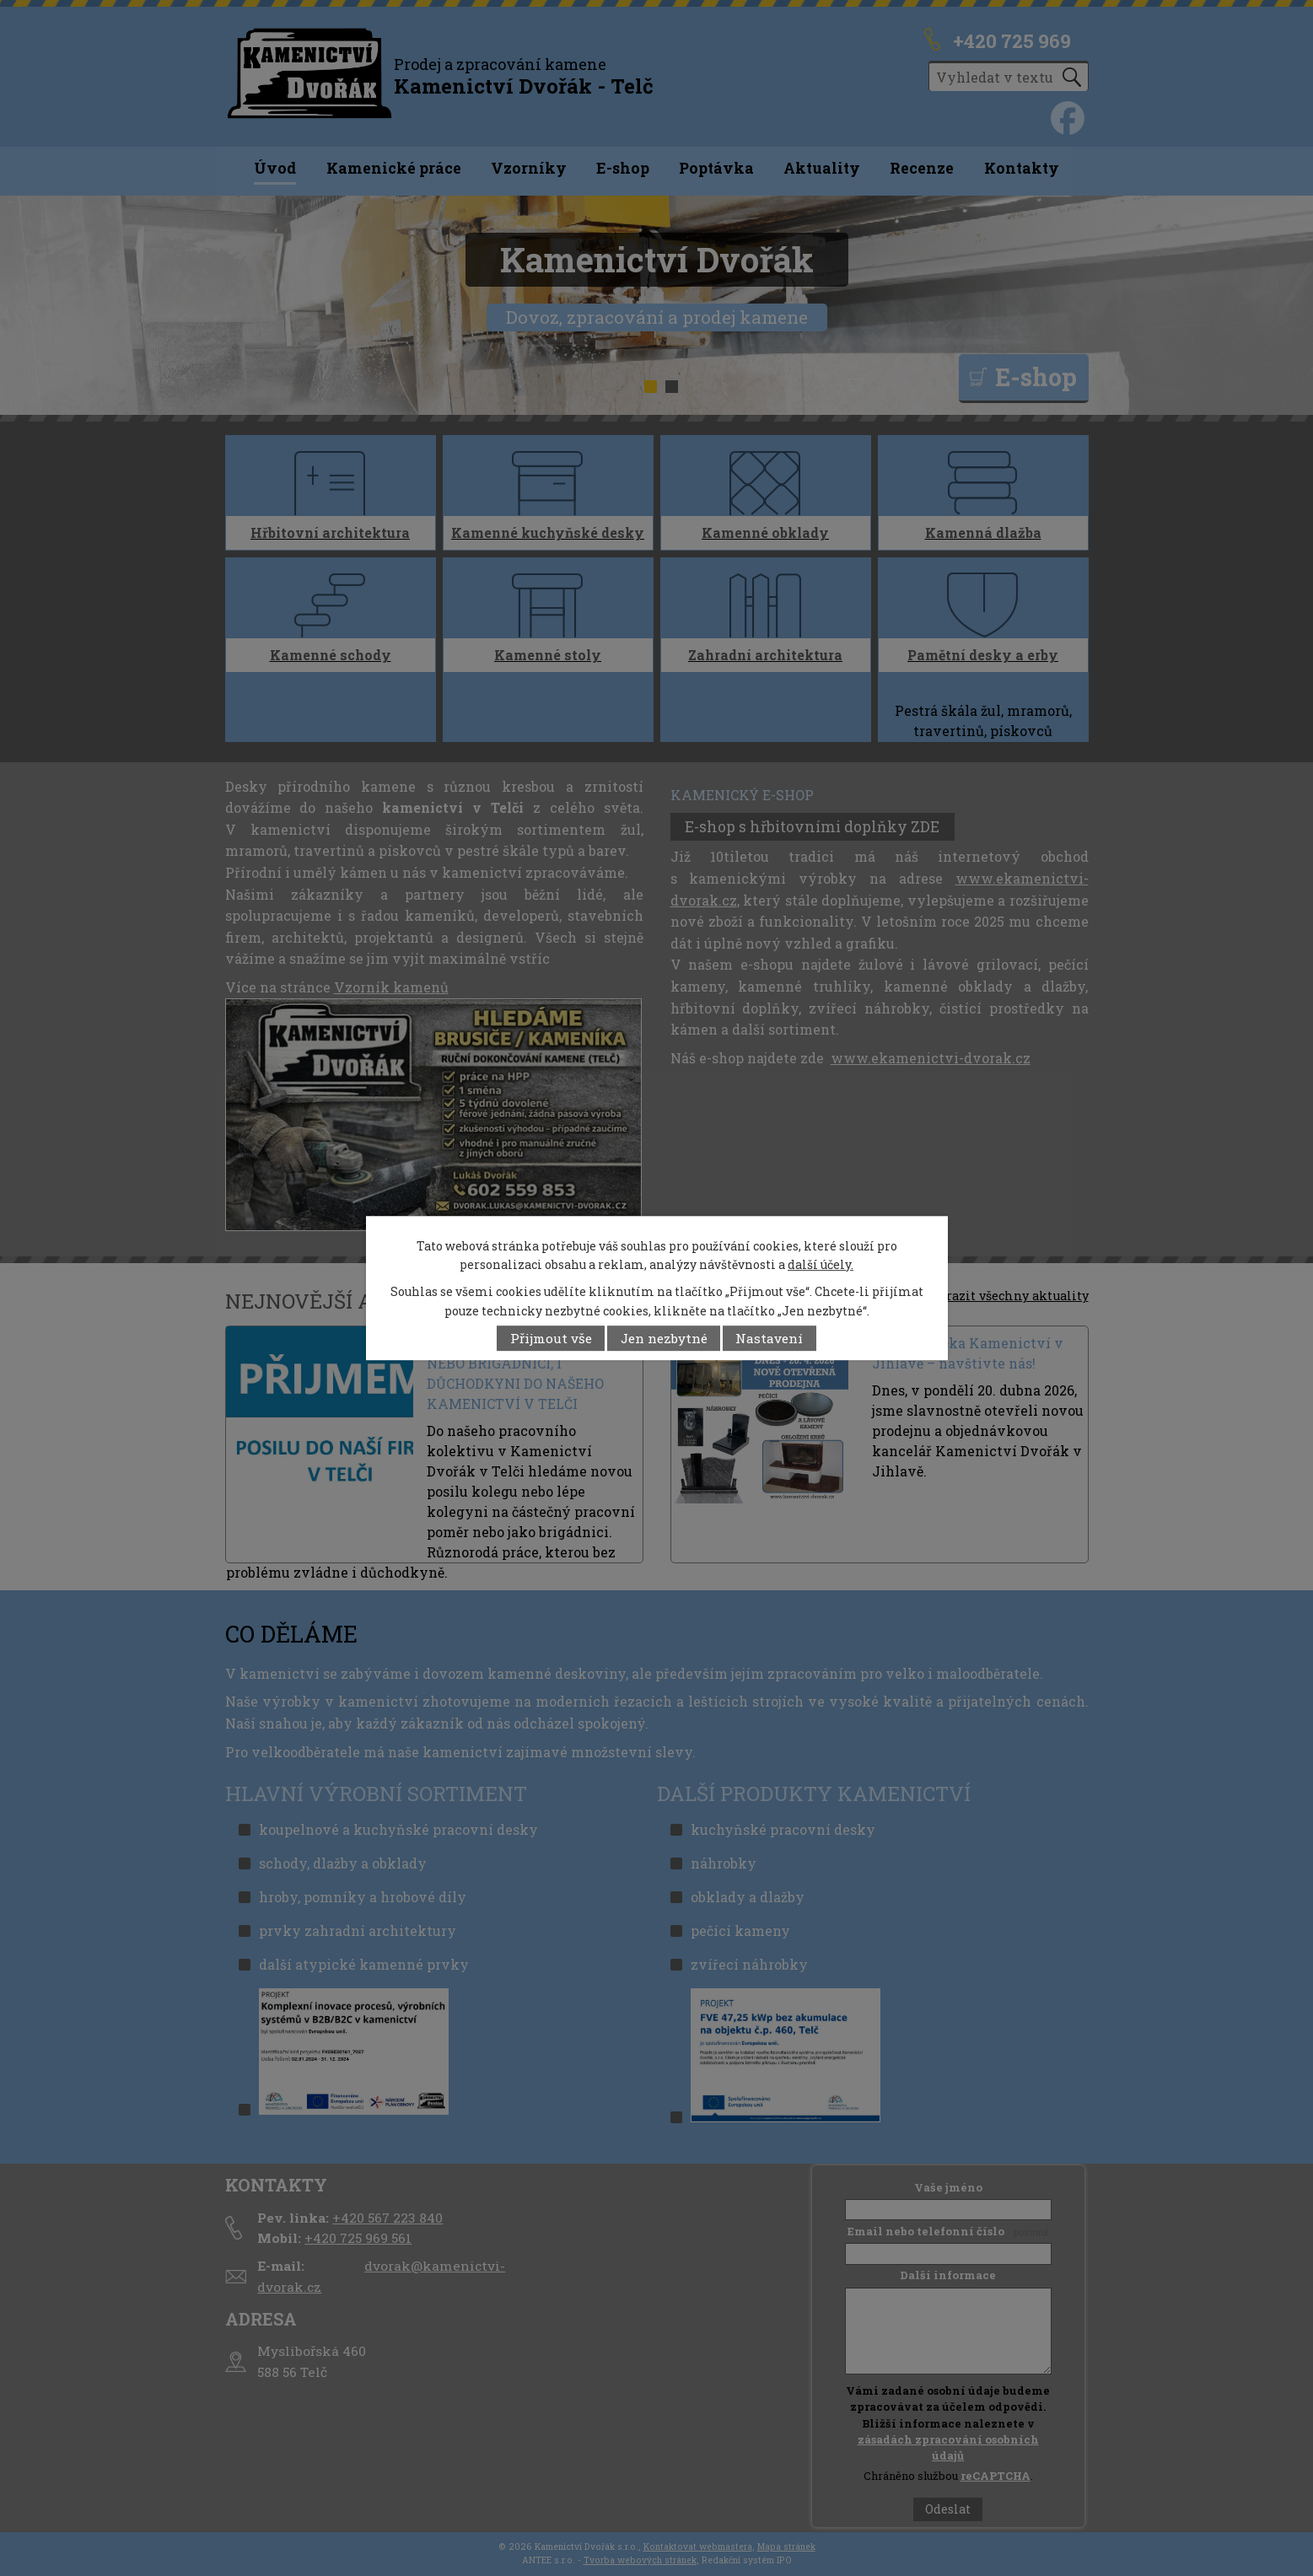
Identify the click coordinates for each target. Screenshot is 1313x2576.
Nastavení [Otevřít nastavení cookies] (769, 1338)
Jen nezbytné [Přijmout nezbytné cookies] (664, 1338)
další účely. (820, 1264)
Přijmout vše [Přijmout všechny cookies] (551, 1338)
